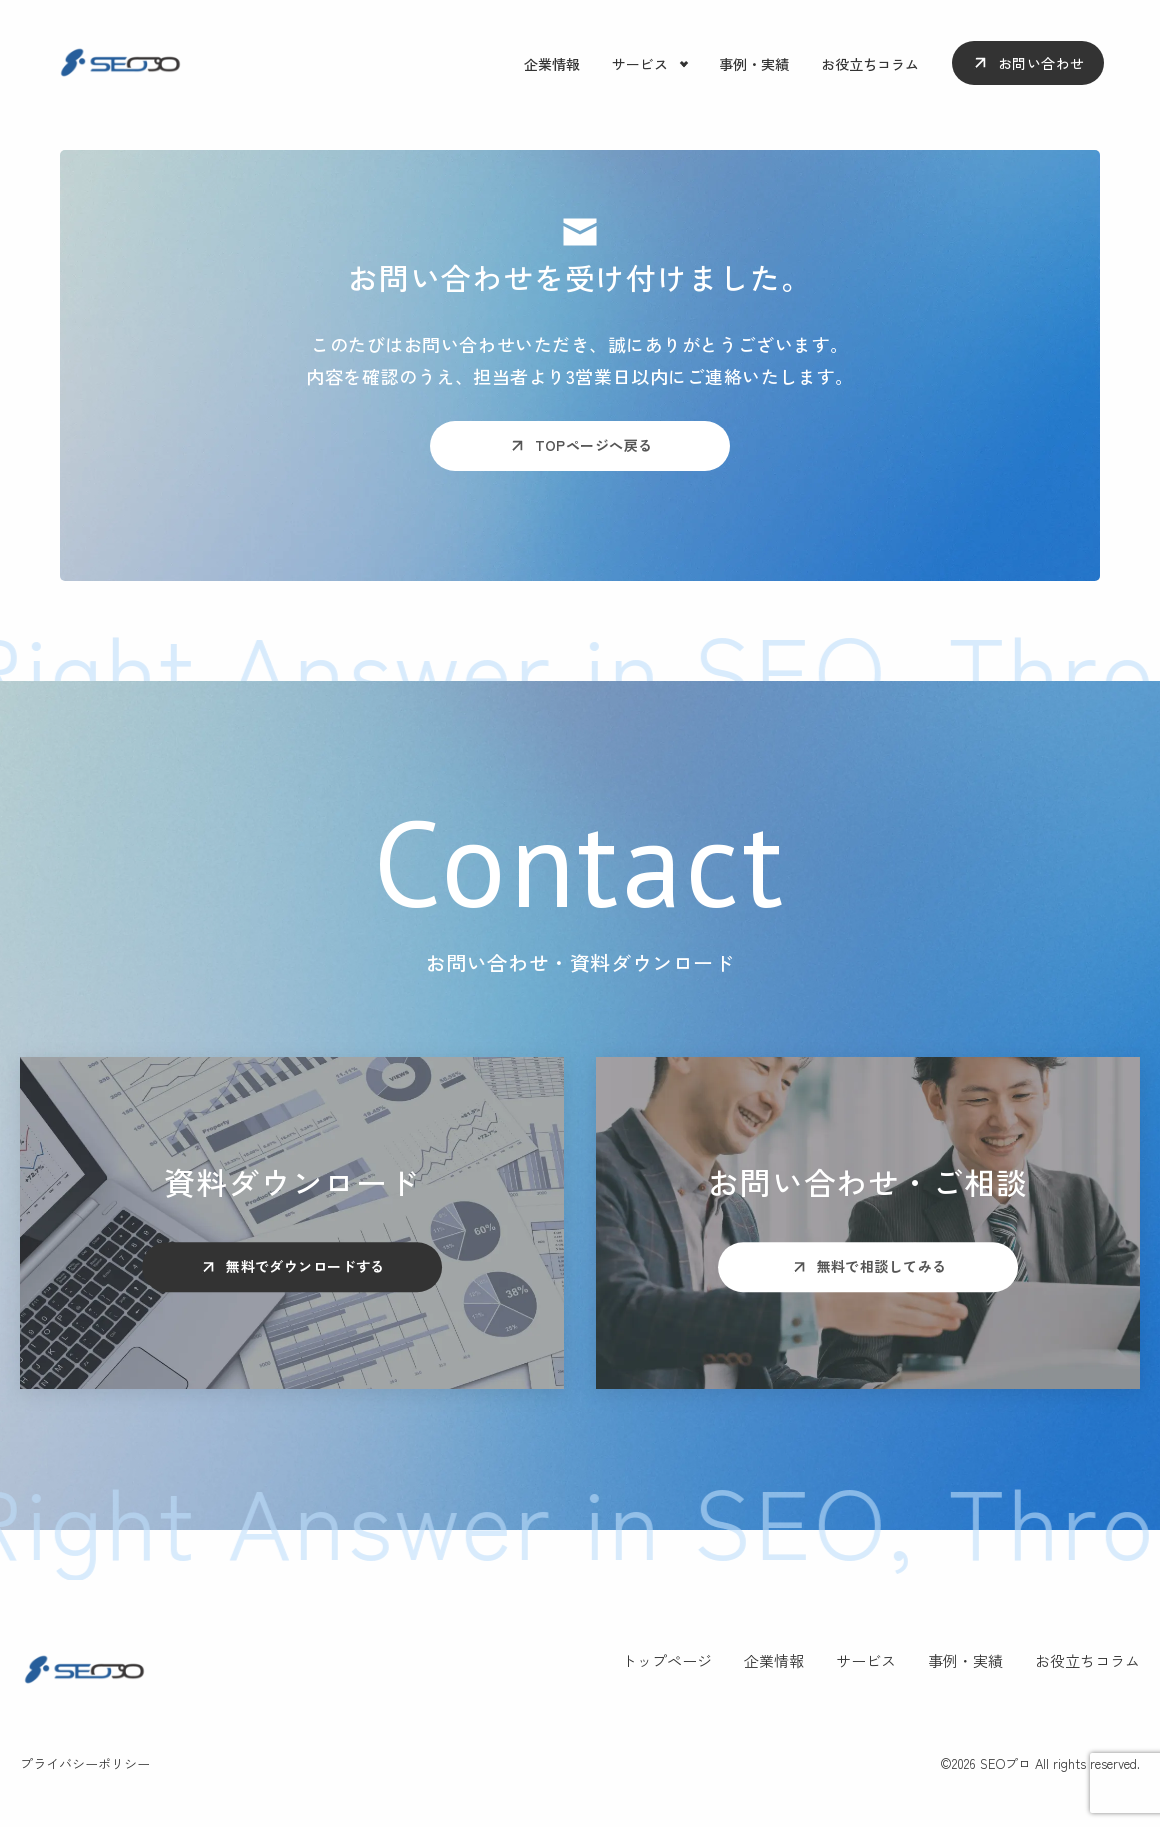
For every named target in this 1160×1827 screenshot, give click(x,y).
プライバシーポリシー (85, 1763)
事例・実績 (754, 64)
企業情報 (552, 64)
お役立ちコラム (870, 64)
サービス (640, 64)
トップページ (667, 1660)
